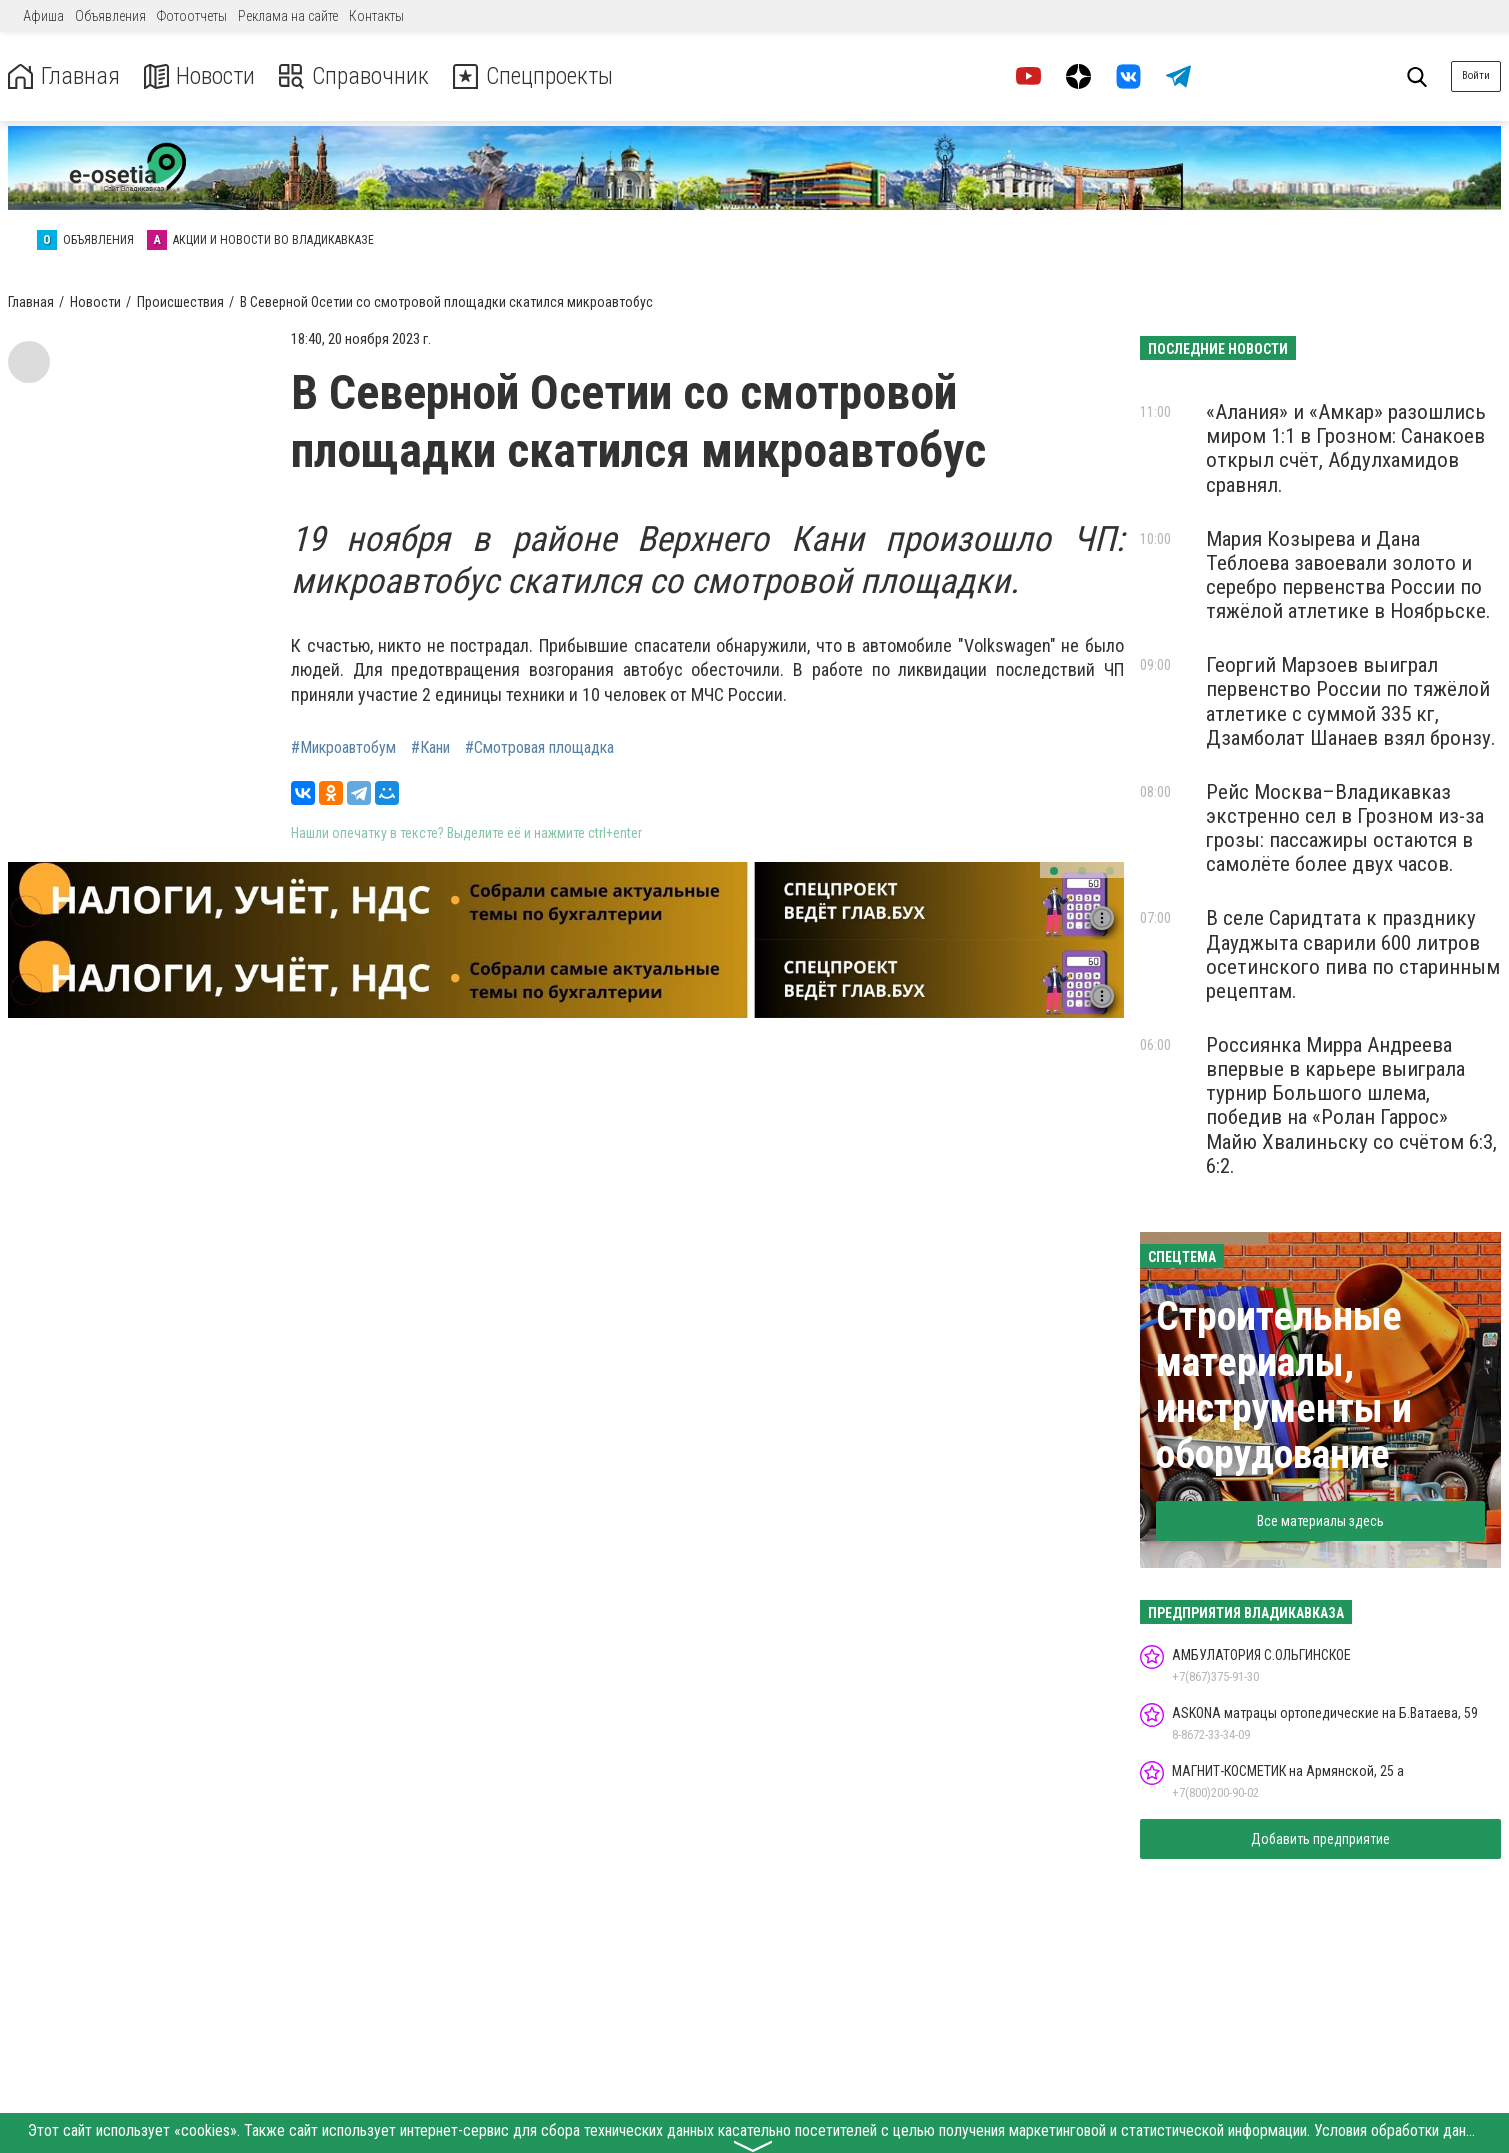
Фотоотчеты (192, 16)
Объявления (110, 16)
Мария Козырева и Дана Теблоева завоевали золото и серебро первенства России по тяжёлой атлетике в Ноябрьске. (1348, 575)
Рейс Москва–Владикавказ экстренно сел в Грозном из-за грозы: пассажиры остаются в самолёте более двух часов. (1345, 828)
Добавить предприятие (1320, 1839)
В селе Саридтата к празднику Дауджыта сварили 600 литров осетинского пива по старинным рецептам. (1353, 954)
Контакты (376, 16)
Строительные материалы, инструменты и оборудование (1284, 1385)
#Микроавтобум (343, 748)
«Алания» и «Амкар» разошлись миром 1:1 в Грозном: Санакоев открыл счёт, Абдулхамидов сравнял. (1346, 448)
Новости (198, 76)
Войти (1476, 75)
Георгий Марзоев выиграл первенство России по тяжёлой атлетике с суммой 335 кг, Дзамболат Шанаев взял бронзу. (1351, 701)
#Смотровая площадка (539, 748)
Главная (63, 76)
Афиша (43, 16)
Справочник (353, 76)
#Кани (430, 748)
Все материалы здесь (1320, 1521)
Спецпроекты (534, 76)
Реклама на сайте (288, 16)
